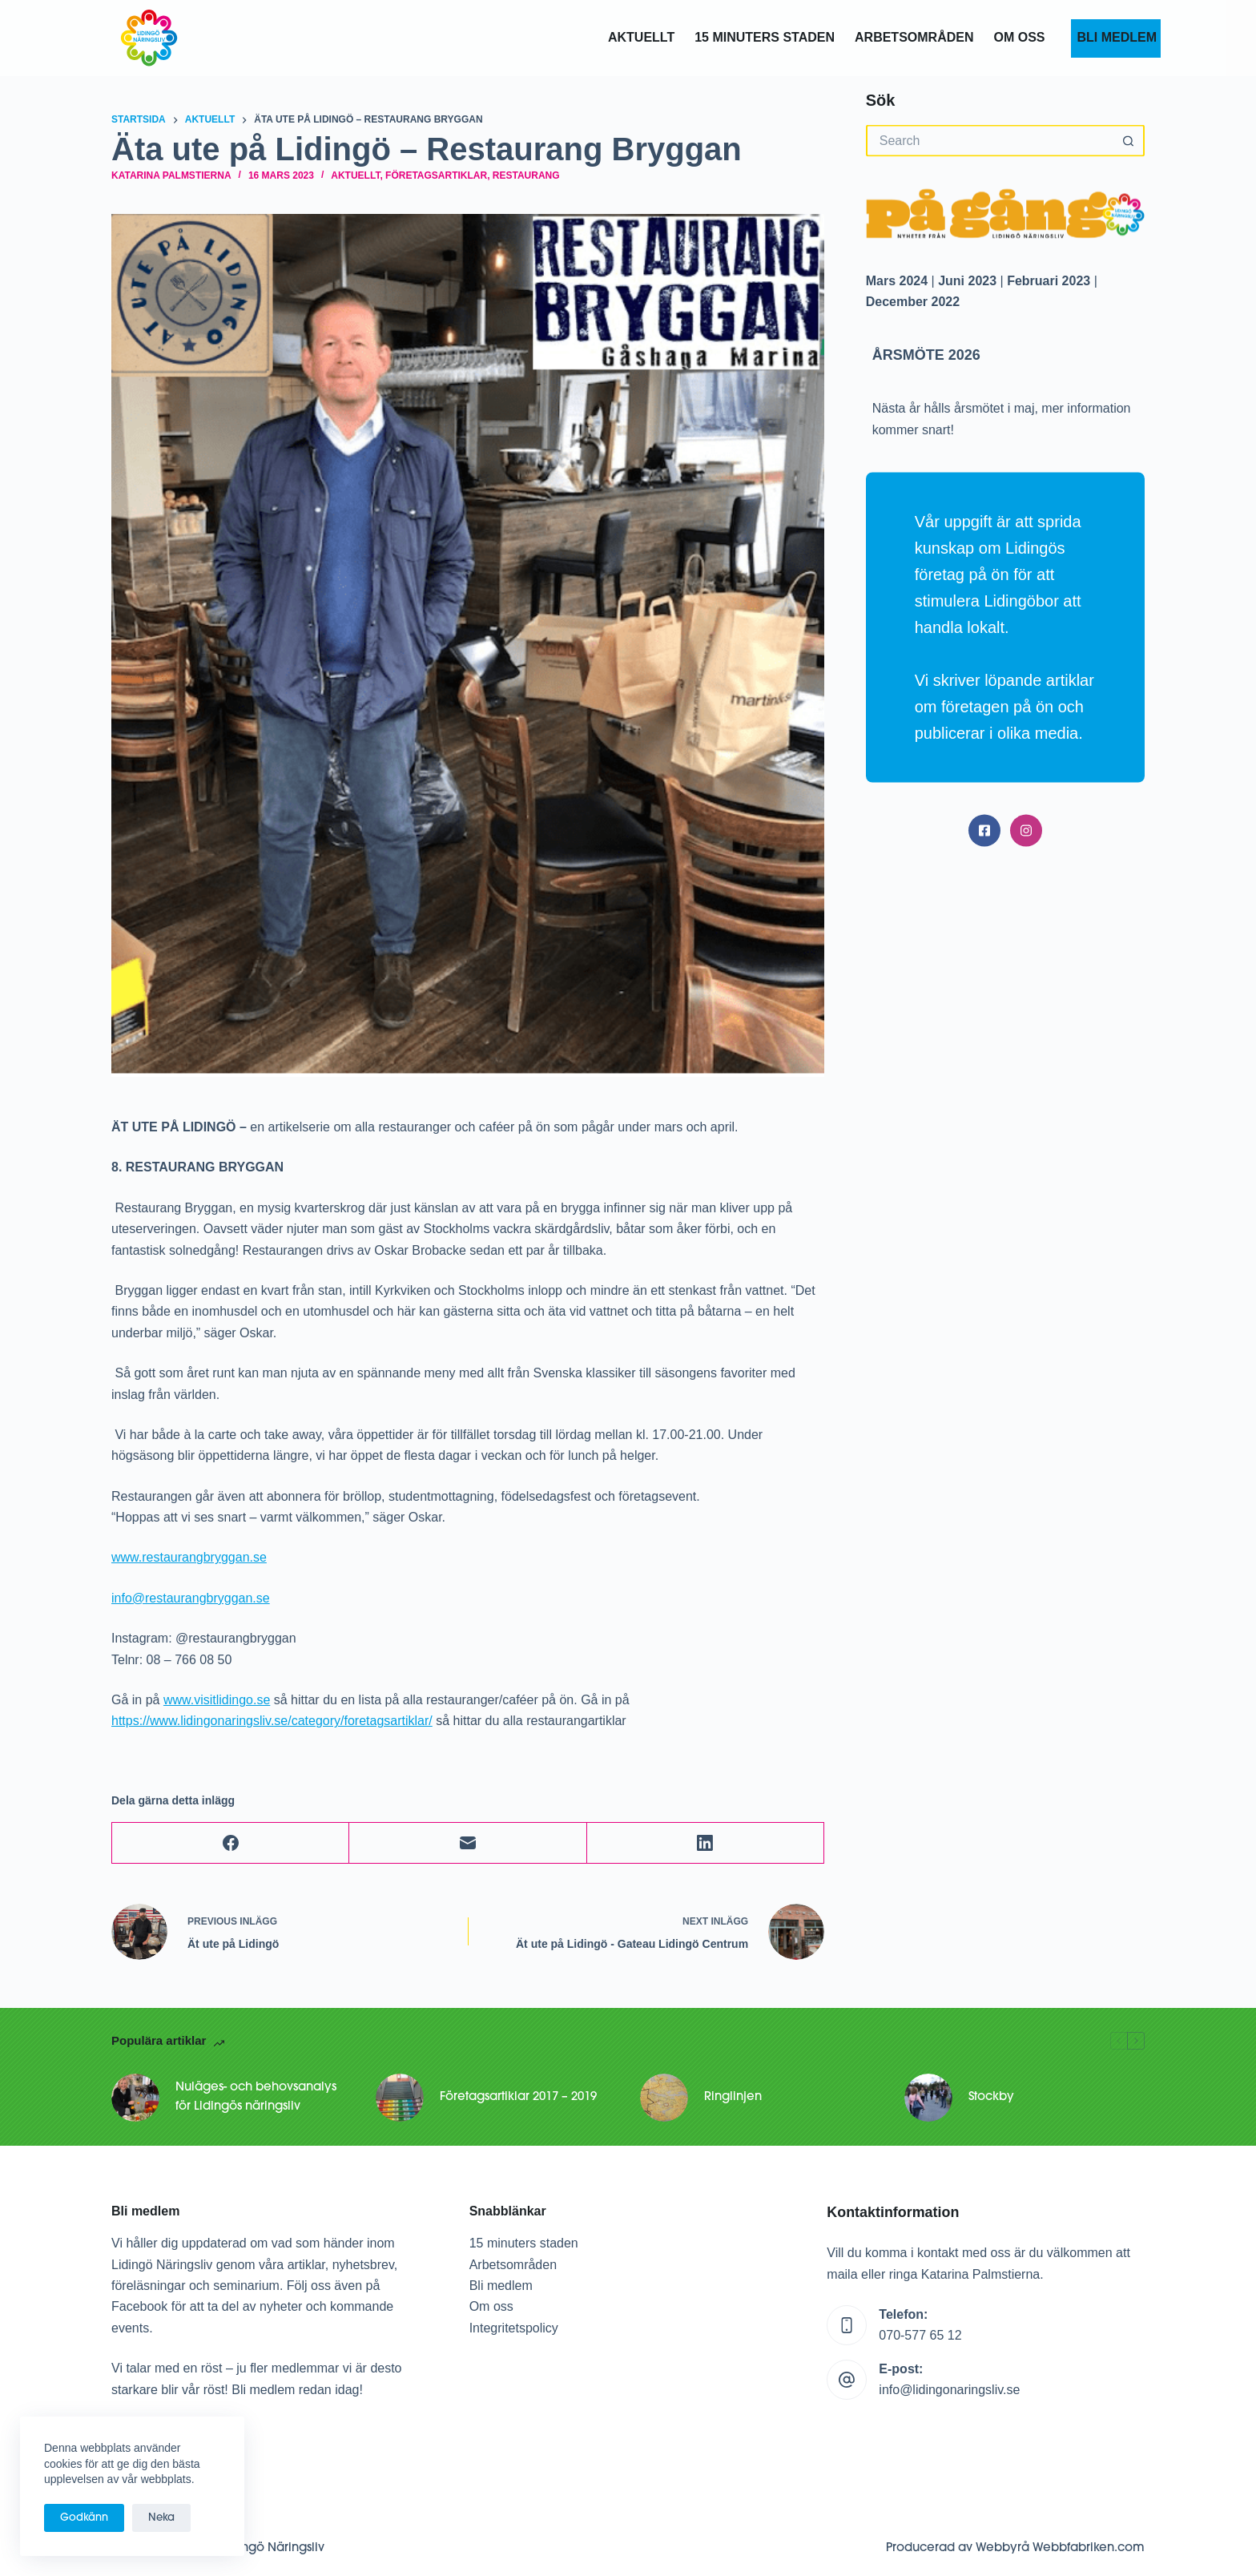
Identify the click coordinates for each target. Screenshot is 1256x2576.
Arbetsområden (513, 2265)
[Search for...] (989, 141)
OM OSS (1019, 37)
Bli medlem (501, 2285)
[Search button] (1129, 141)
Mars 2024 (897, 280)
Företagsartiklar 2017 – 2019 (518, 2097)
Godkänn (84, 2518)
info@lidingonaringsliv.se (949, 2390)
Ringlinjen (733, 2097)
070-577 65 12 (920, 2335)
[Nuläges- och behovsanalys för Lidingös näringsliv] (135, 2098)
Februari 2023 (1048, 280)
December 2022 (913, 301)
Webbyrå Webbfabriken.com (1060, 2548)
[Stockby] (928, 2098)
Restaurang (526, 175)
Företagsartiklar (436, 175)
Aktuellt (641, 37)
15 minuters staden (523, 2243)
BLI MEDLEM (1115, 37)
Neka (161, 2518)
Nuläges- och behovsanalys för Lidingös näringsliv (255, 2098)
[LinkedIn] (705, 1843)
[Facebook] (230, 1843)
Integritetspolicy (513, 2328)
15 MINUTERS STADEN (764, 37)
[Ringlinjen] (664, 2098)
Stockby (991, 2097)
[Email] (467, 1843)
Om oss (491, 2306)
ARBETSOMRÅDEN (914, 37)
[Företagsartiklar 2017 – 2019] (400, 2098)
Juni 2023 (967, 280)
